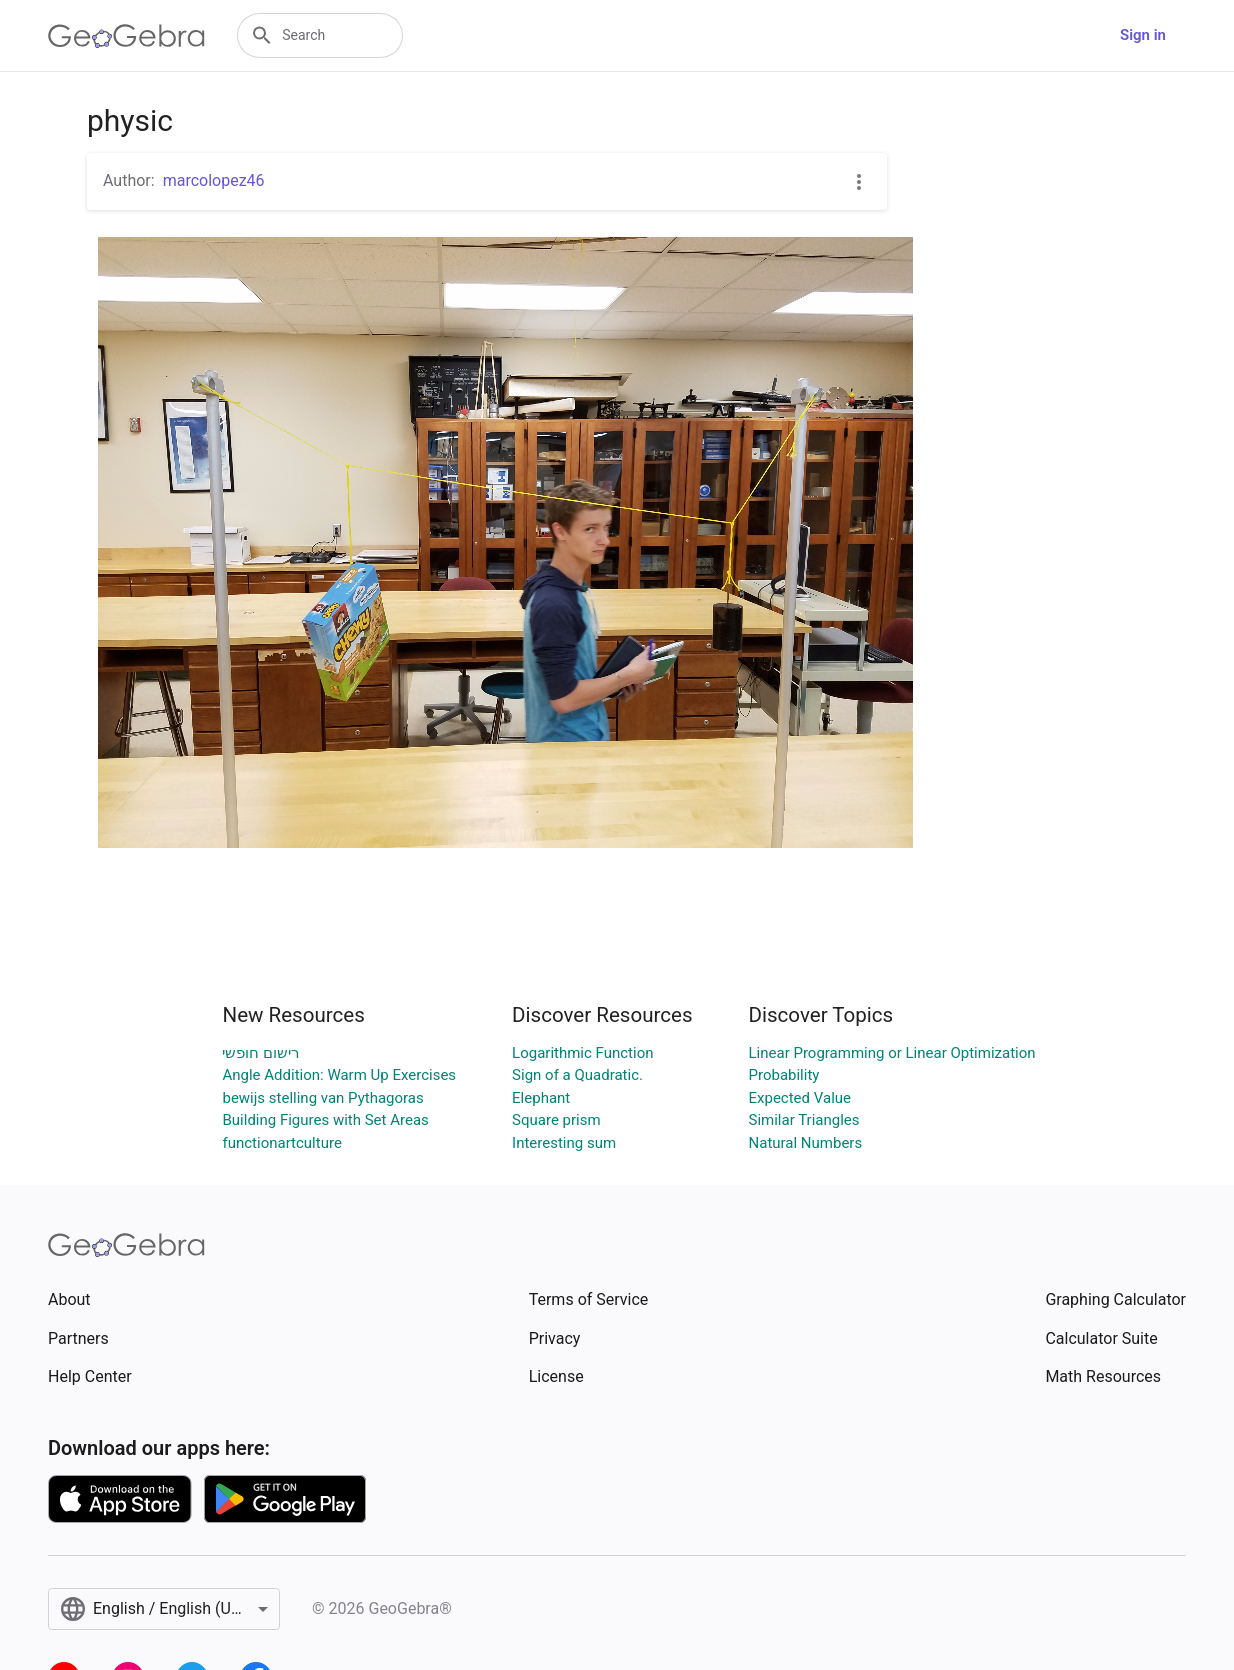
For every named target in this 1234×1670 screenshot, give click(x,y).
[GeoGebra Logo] (126, 36)
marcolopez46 (214, 180)
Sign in (1143, 35)
